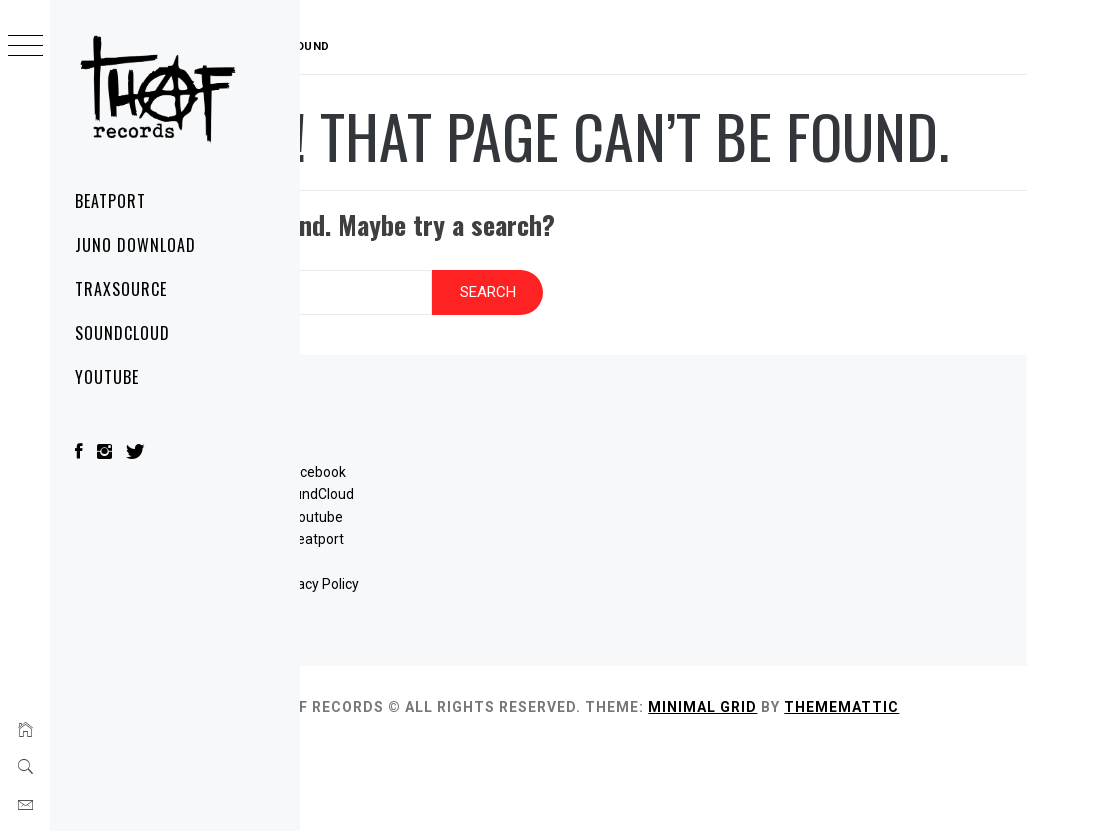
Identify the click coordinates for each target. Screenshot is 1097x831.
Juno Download (135, 245)
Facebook (479, 532)
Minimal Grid (899, 768)
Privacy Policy (479, 644)
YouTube (107, 377)
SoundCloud (122, 333)
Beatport (110, 201)
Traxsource (121, 289)
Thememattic (427, 790)
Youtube (479, 577)
